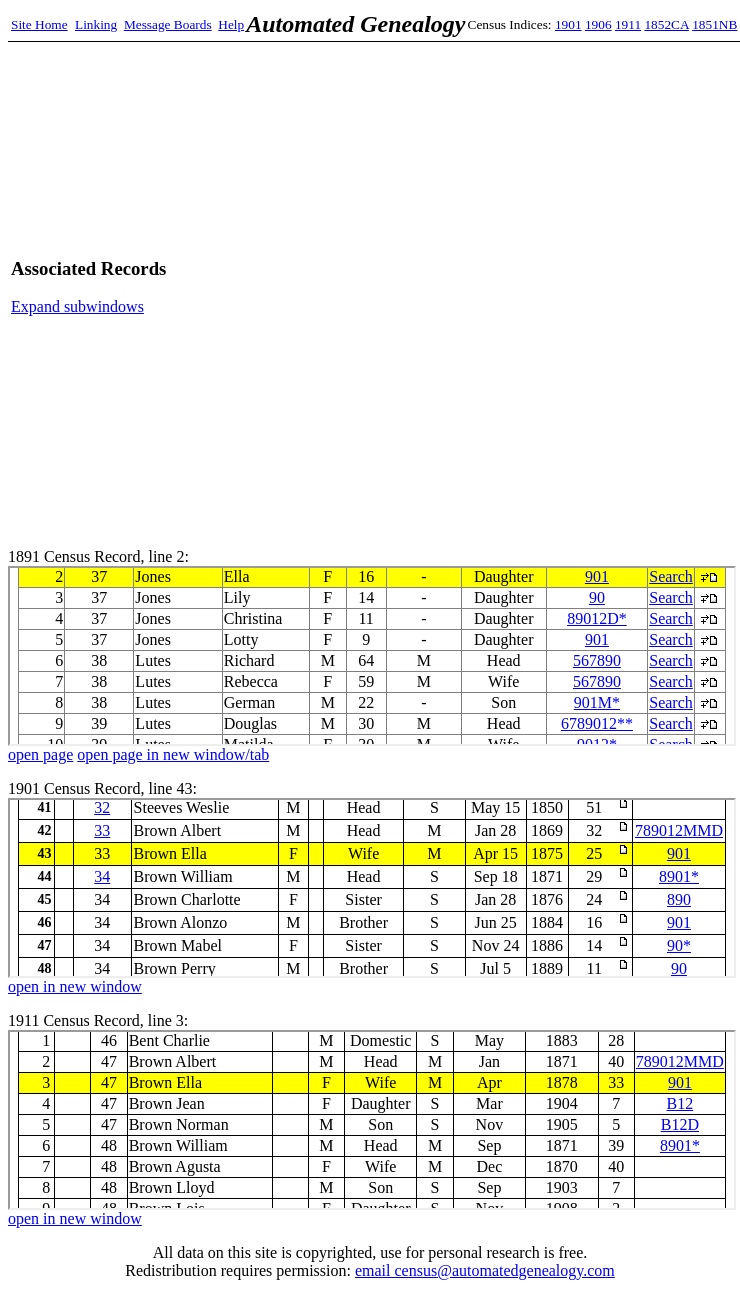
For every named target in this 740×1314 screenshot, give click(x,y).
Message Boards (168, 24)
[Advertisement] (487, 287)
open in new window (75, 986)
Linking (96, 24)
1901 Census (372, 888)
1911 (628, 24)
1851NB (714, 24)
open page (40, 754)
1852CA (666, 24)
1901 (568, 24)
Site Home (39, 24)
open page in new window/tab (173, 754)
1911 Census (372, 1120)
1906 (598, 24)
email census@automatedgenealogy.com (485, 1270)
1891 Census (372, 656)
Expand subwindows (77, 306)
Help (231, 24)
